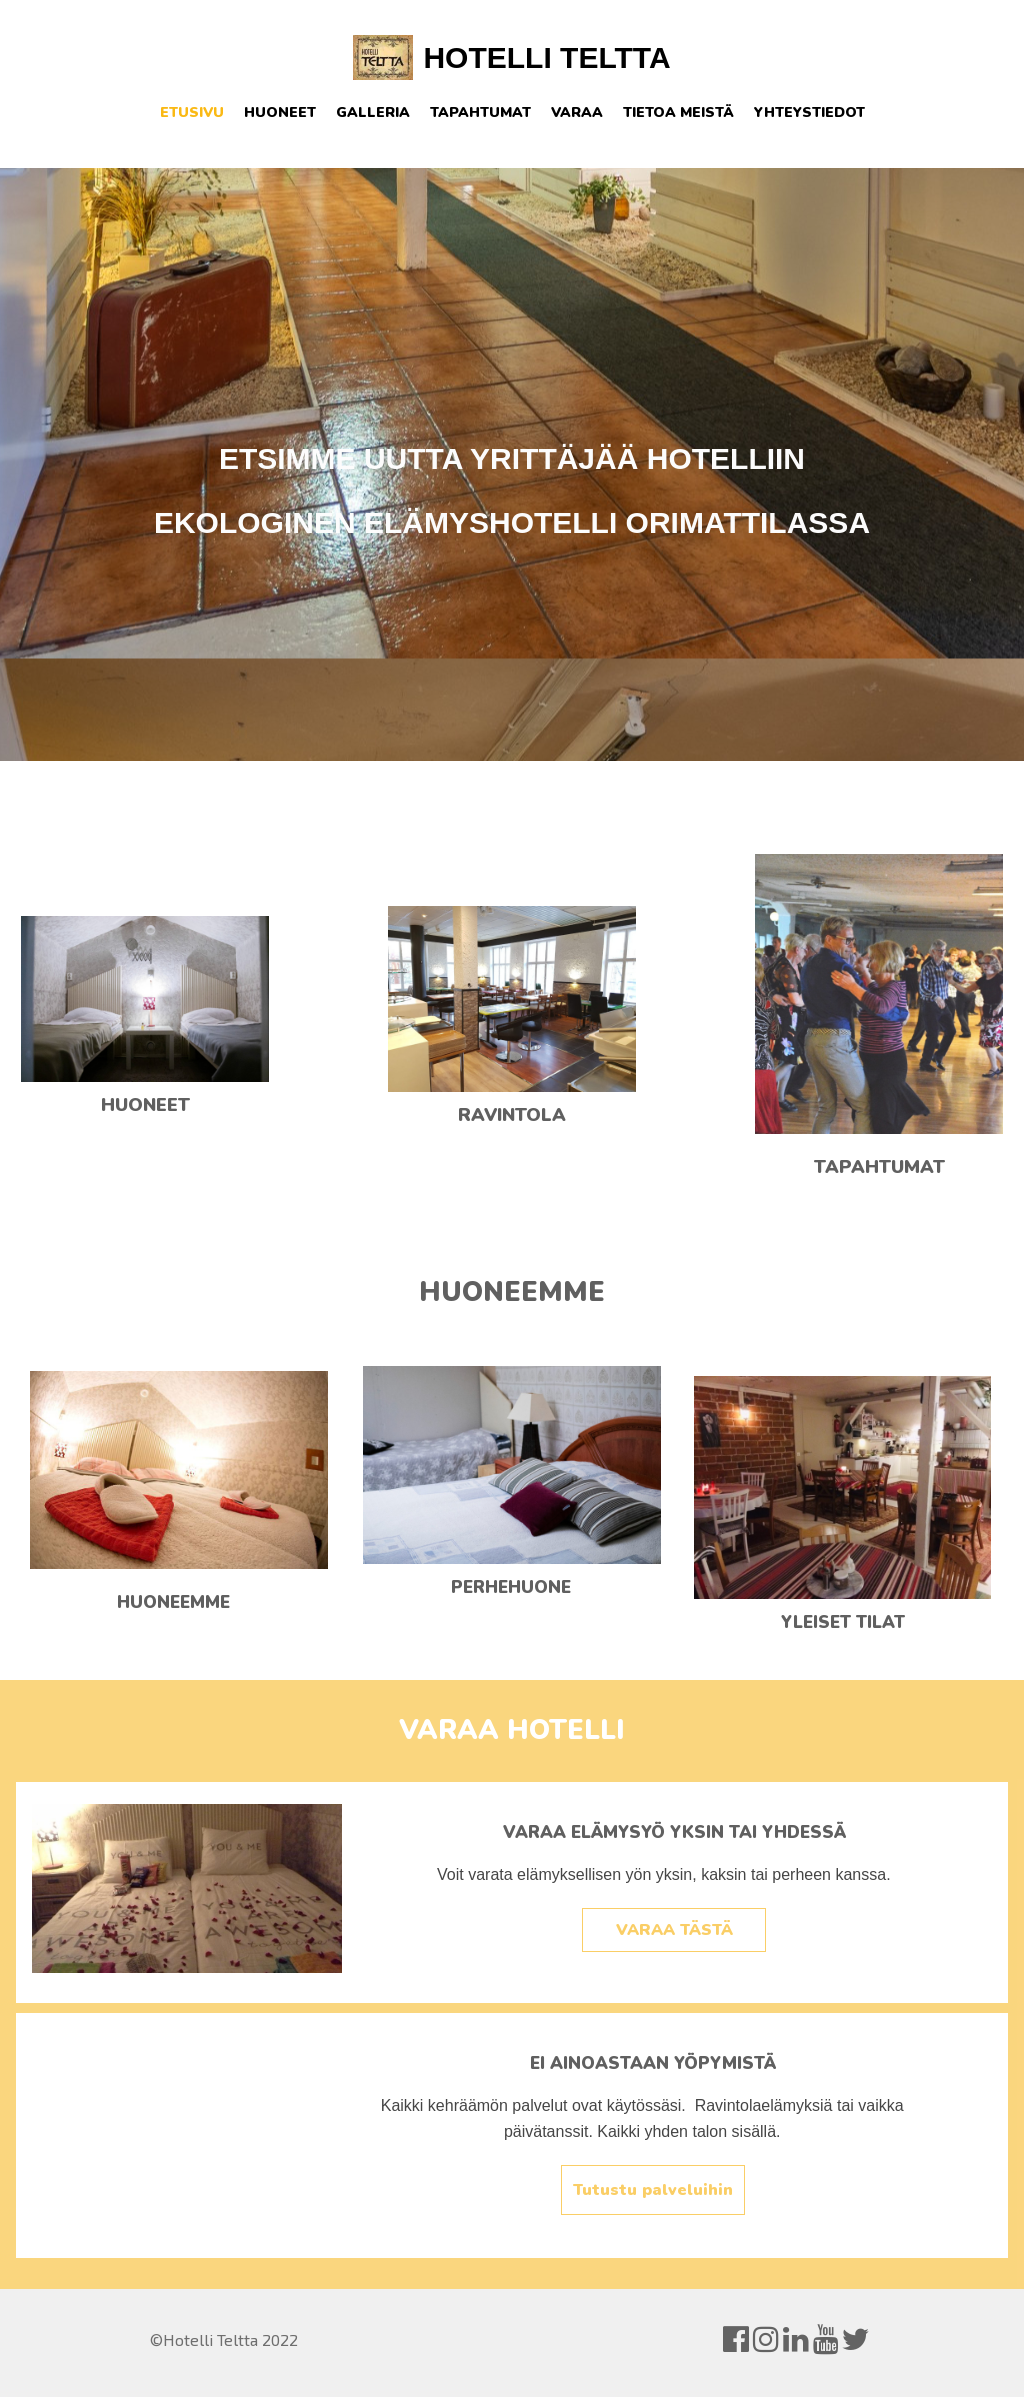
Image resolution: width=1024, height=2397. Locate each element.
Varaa (577, 112)
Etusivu (192, 112)
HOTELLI (487, 57)
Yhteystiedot (809, 112)
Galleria (373, 112)
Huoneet (280, 112)
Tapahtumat (480, 112)
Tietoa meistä (678, 112)
